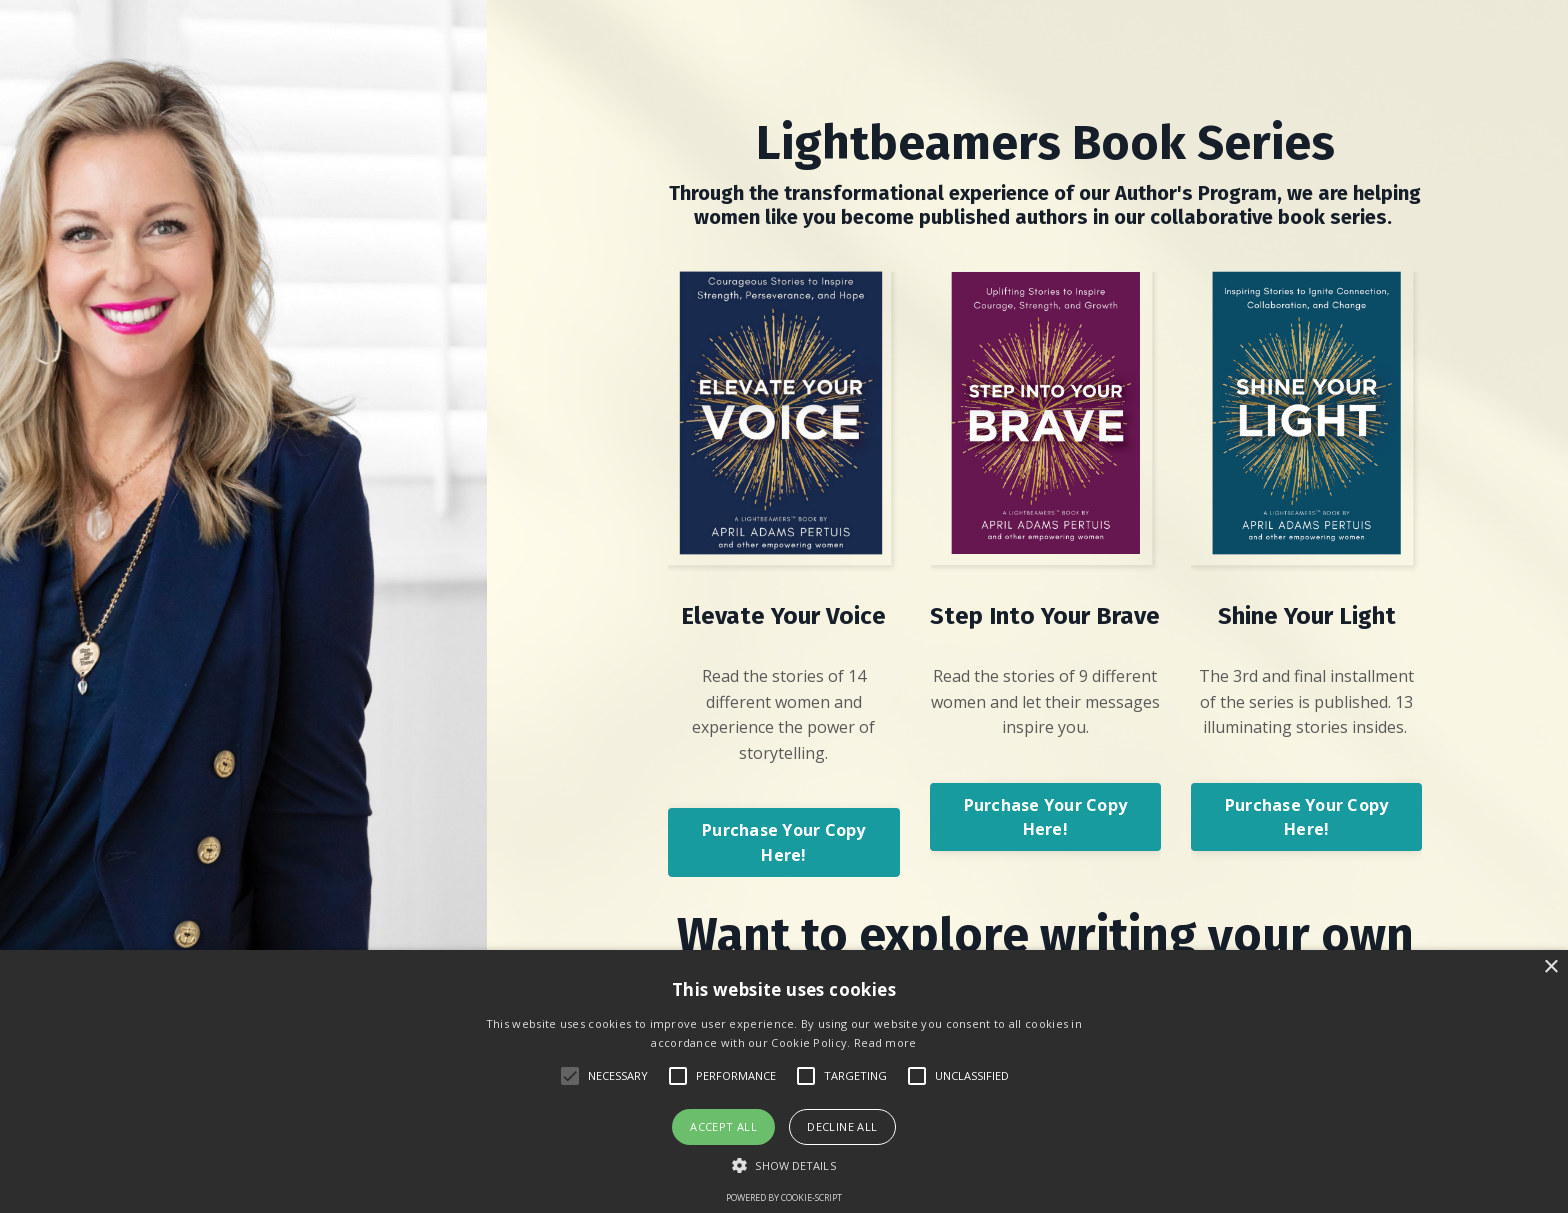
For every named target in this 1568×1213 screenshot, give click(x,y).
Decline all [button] (842, 1126)
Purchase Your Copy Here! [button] (784, 842)
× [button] (1550, 967)
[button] (783, 1165)
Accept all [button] (723, 1126)
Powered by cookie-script (784, 1197)
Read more (885, 1042)
